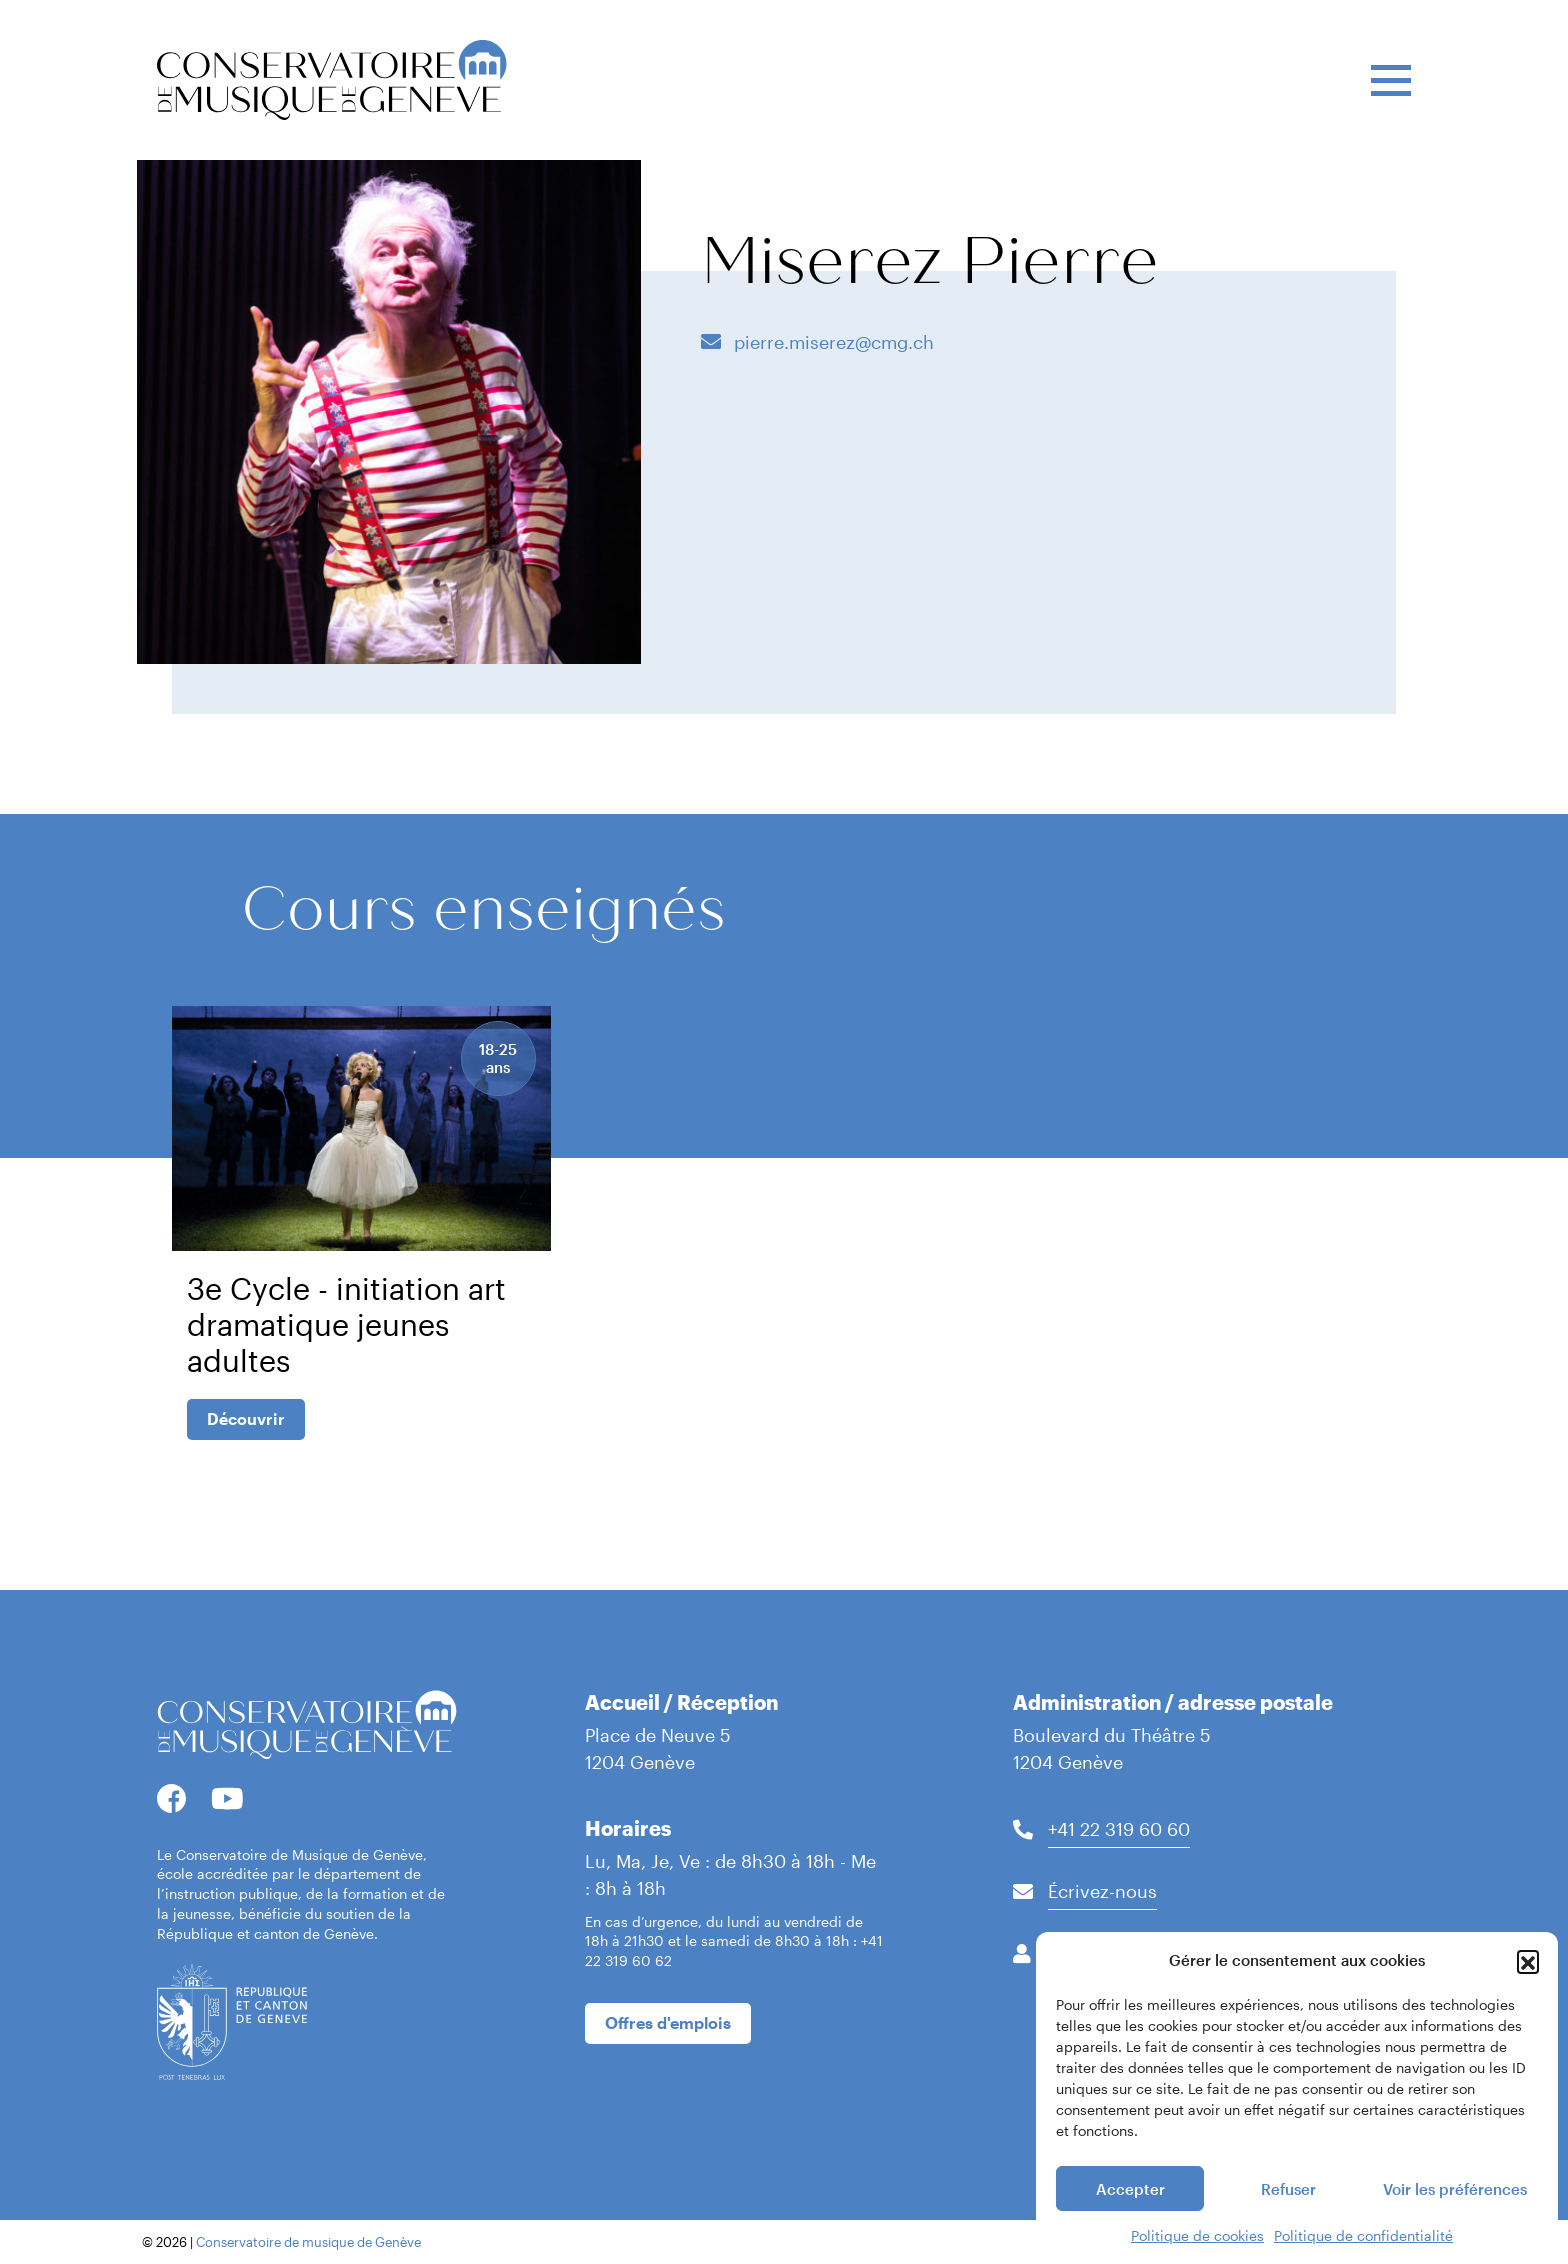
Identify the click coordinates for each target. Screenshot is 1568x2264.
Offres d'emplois (668, 2022)
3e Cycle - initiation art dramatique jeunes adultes (346, 1324)
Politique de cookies (1197, 2235)
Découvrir (246, 1418)
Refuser (1288, 2189)
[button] (1528, 1961)
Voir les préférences (1455, 2189)
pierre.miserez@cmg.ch (831, 342)
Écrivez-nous (1102, 1891)
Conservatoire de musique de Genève (308, 2242)
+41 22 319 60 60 (1119, 1829)
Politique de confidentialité (1363, 2235)
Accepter (1130, 2189)
